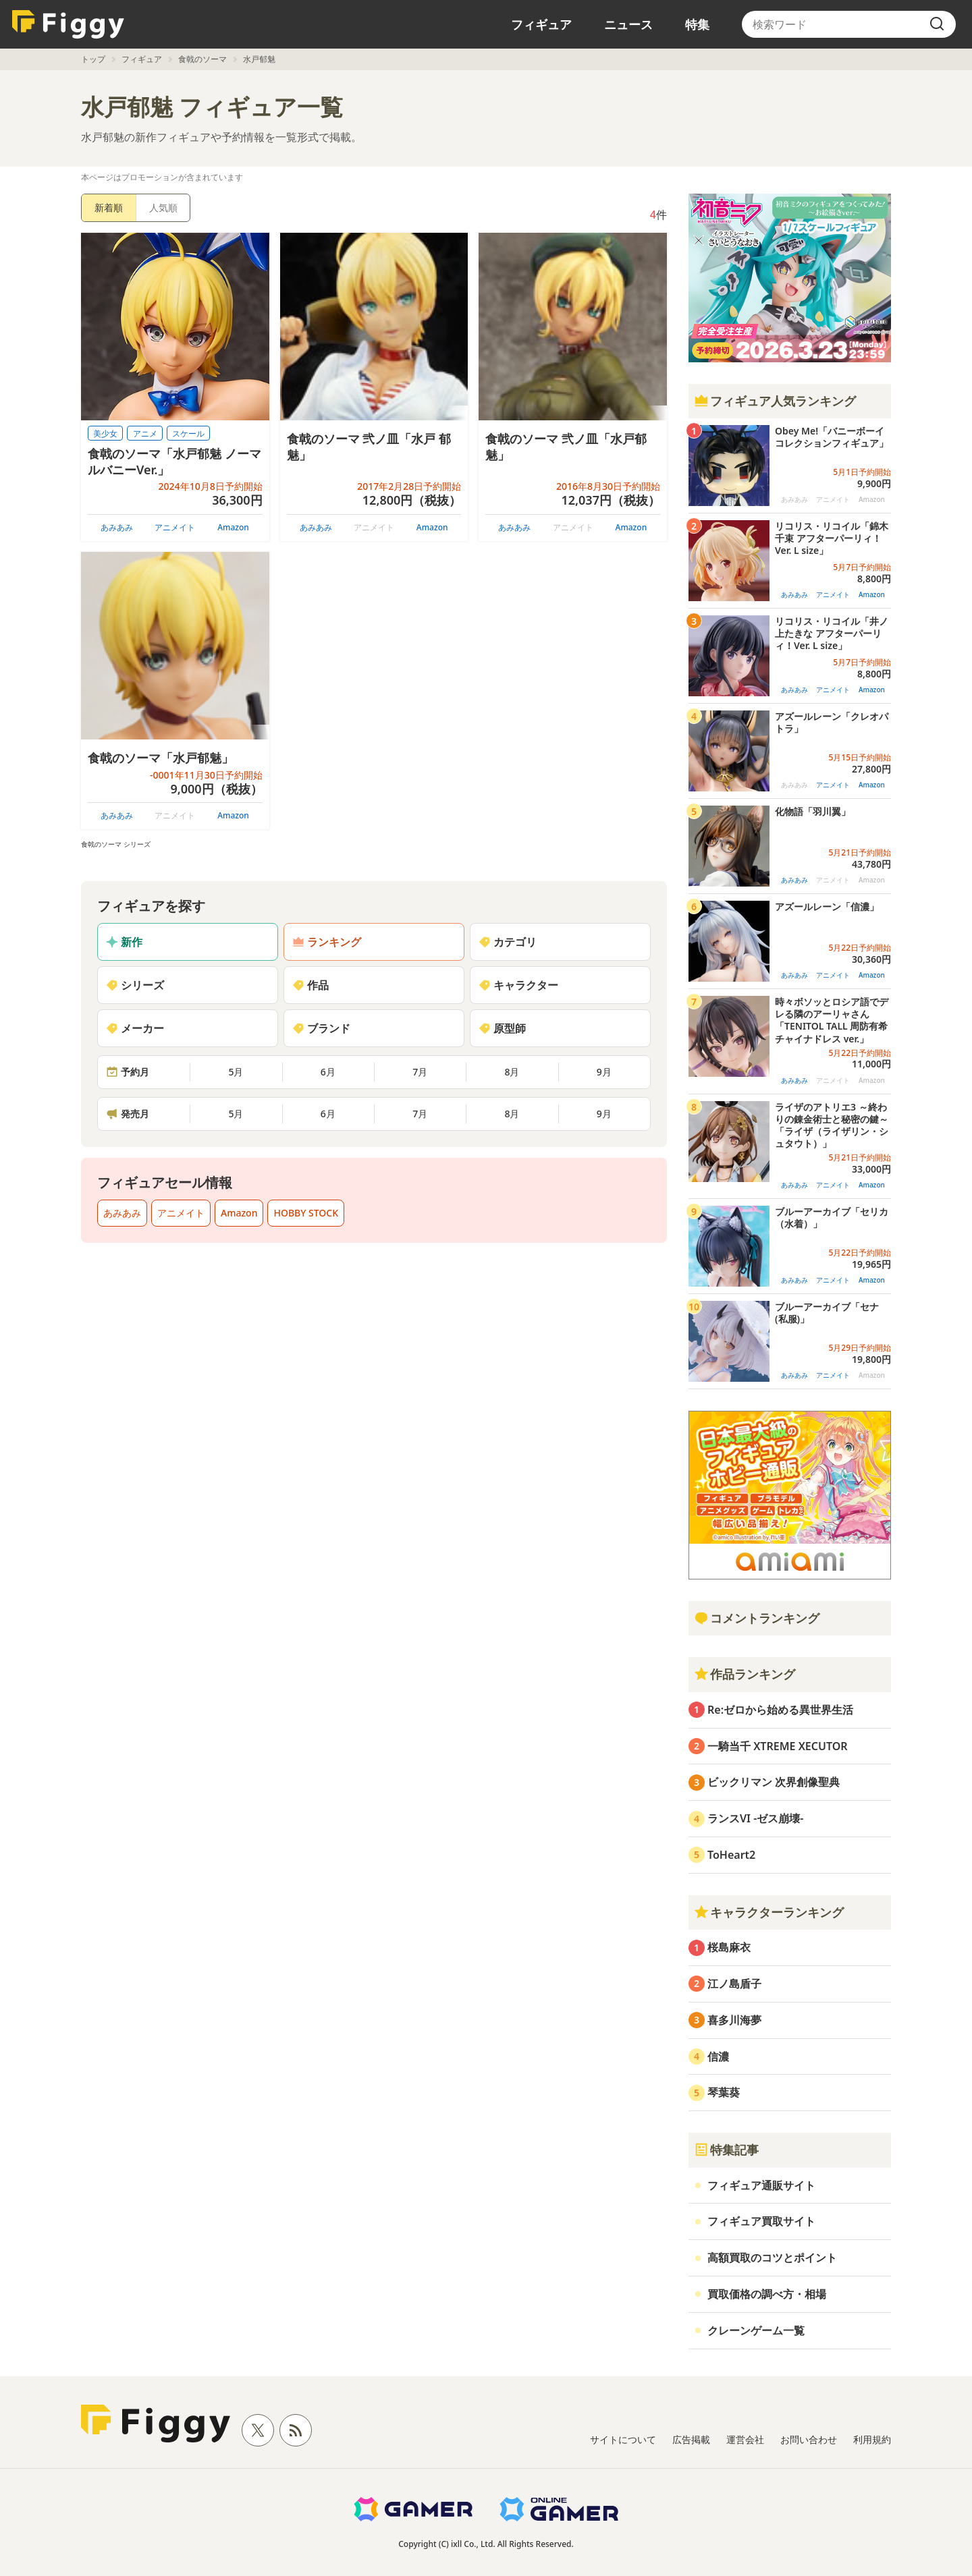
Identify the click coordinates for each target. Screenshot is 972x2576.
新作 (124, 941)
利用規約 (872, 2439)
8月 (511, 1071)
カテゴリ (508, 941)
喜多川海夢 (734, 2020)
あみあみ (117, 527)
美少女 (105, 433)
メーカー (135, 1028)
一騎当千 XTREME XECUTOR (777, 1746)
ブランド (321, 1028)
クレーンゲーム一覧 (756, 2330)
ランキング (326, 941)
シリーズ (135, 985)
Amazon (233, 527)
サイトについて (623, 2439)
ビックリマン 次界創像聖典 (773, 1781)
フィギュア (541, 24)
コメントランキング (756, 1618)
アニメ (145, 433)
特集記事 (726, 2149)
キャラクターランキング (769, 1912)
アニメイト (175, 527)
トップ (93, 59)
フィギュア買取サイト (761, 2221)
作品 (310, 985)
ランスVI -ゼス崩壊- (755, 1818)
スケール (188, 433)
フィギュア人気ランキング (775, 401)
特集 (697, 24)
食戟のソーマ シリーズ (116, 844)
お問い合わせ (808, 2439)
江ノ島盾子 (734, 1983)
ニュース (628, 24)
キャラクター (518, 985)
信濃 (718, 2056)
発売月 (127, 1113)
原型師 (502, 1028)
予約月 (127, 1071)
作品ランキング (744, 1674)
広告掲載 (691, 2439)
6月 (328, 1071)
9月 (604, 1071)
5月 (235, 1071)
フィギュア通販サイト (761, 2185)
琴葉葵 (723, 2092)
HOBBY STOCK (305, 1212)
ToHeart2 (731, 1854)
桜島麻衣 (729, 1947)
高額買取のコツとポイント (772, 2257)
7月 (419, 1071)
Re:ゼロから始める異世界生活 (780, 1709)
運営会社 (745, 2439)
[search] (937, 24)
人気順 (163, 207)
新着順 (108, 207)
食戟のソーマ (202, 59)
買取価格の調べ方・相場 (766, 2294)
